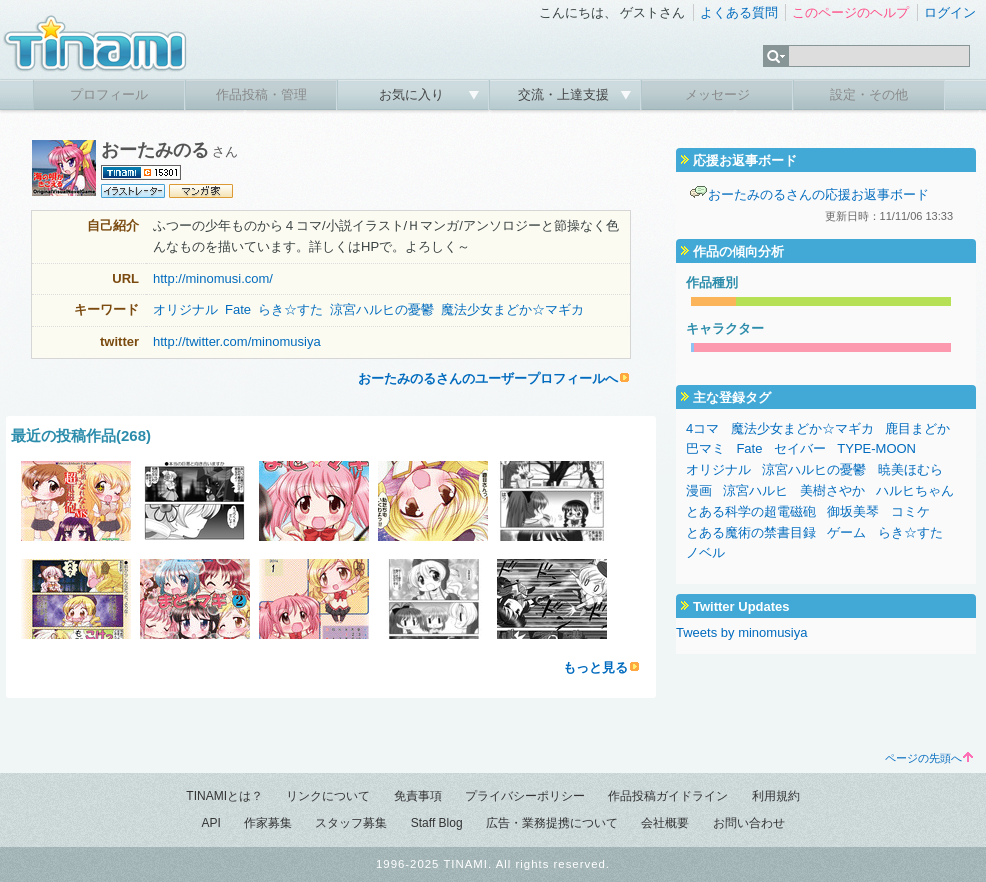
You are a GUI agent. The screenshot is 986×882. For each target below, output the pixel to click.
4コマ (702, 428)
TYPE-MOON (876, 448)
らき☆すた (290, 309)
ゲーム (846, 532)
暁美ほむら (910, 469)
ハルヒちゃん (915, 490)
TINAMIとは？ (224, 796)
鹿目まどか (917, 428)
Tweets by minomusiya (742, 632)
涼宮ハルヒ (755, 490)
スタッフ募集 (351, 823)
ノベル (705, 552)
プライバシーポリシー (525, 796)
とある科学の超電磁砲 (751, 511)
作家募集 (268, 823)
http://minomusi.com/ (213, 278)
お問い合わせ (749, 823)
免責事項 (418, 796)
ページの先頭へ (929, 758)
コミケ (910, 511)
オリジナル (185, 309)
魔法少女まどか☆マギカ (512, 309)
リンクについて (328, 796)
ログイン (950, 12)
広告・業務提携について (552, 823)
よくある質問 (739, 12)
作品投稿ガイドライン (668, 796)
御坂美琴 (853, 511)
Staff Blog (437, 823)
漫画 (699, 490)
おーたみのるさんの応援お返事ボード (818, 194)
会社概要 (665, 823)
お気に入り (413, 94)
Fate (238, 309)
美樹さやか (832, 490)
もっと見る (595, 667)
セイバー (800, 448)
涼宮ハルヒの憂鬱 (382, 309)
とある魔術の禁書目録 (751, 532)
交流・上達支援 (565, 94)
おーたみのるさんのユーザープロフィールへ (488, 378)
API (210, 823)
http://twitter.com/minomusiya (237, 341)
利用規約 (776, 796)
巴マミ (705, 448)
